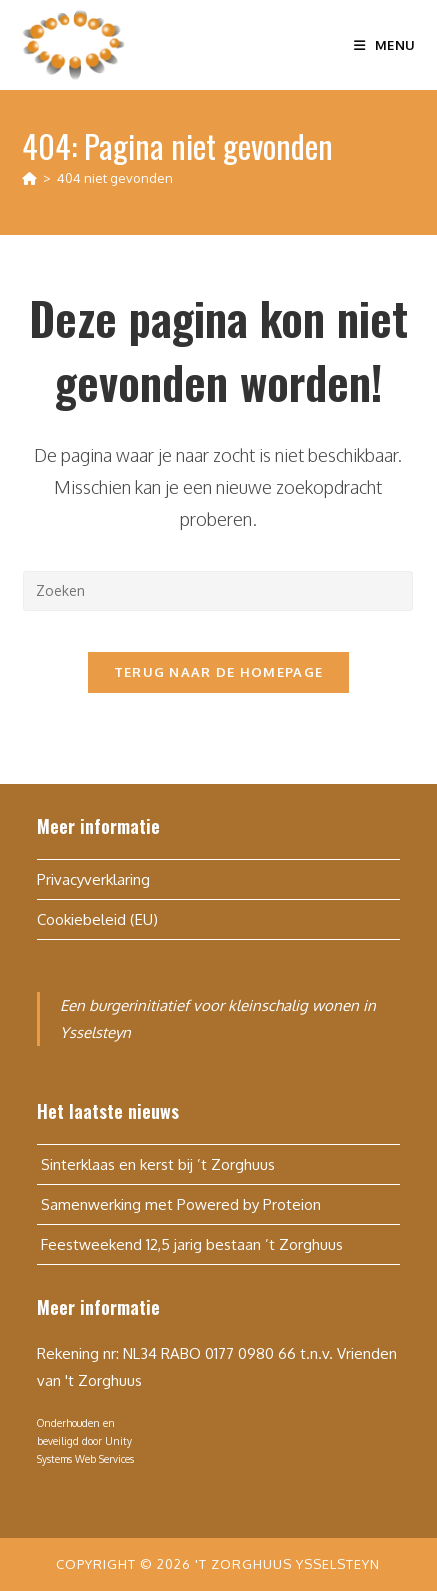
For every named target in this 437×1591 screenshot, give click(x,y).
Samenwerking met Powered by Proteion (179, 1204)
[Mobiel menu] (384, 45)
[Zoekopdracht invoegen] (218, 591)
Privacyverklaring (93, 879)
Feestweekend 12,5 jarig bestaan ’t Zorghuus (190, 1244)
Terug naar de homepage (219, 672)
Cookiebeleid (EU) (97, 919)
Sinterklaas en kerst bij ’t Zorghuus (156, 1164)
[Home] (29, 178)
